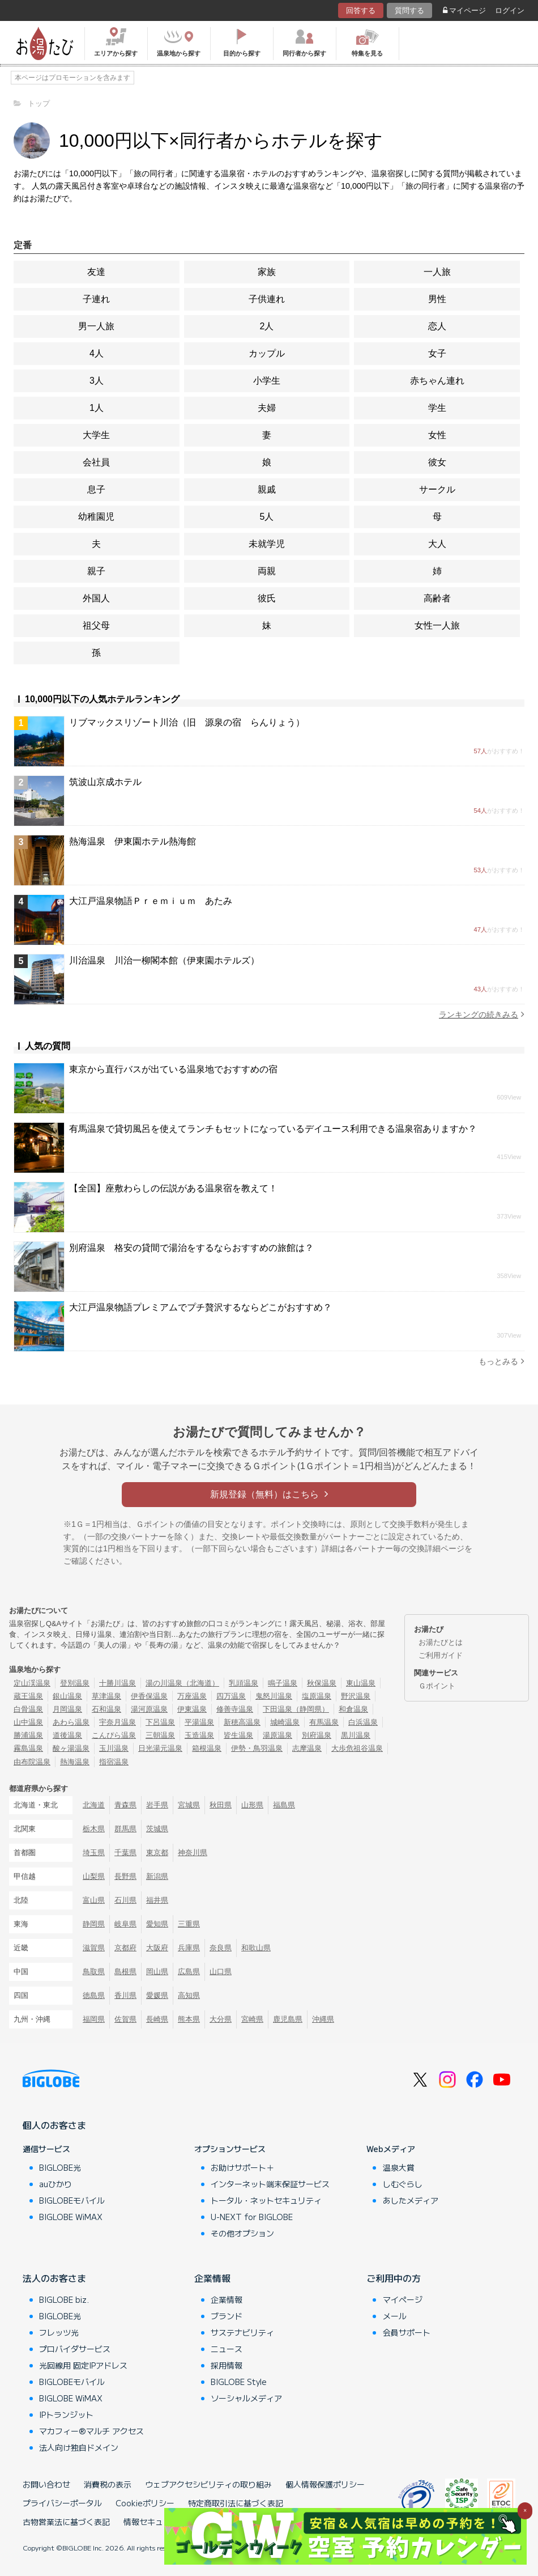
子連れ (96, 299)
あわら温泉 (71, 1722)
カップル (267, 353)
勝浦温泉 (28, 1735)
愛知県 (157, 1924)
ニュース (226, 2348)
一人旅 (437, 272)
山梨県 (94, 1876)
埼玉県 (94, 1852)
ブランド (226, 2316)
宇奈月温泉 (117, 1722)
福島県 (284, 1805)
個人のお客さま (54, 2125)
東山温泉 (360, 1683)
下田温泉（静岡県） (296, 1709)
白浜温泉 (363, 1722)
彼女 (437, 462)
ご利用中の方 (393, 2278)
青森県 (125, 1805)
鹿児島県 (287, 2019)
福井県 (157, 1900)
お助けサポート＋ (242, 2167)
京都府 (125, 1947)
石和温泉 (106, 1709)
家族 (267, 272)
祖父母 (96, 625)
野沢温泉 (355, 1696)
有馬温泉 (324, 1722)
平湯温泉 (199, 1722)
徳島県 (94, 1995)
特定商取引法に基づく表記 (235, 2503)
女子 (437, 353)
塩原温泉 (316, 1696)
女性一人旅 (437, 625)
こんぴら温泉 (114, 1735)
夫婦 (267, 408)
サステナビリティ (242, 2332)
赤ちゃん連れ (437, 380)
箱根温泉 (206, 1748)
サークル (437, 489)
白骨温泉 (28, 1709)
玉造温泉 (199, 1735)
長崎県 (157, 2019)
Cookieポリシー (145, 2503)
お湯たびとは (441, 1642)
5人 (267, 516)
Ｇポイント (437, 1686)
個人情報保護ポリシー (325, 2484)
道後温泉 (67, 1735)
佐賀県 (125, 2019)
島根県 (125, 1971)
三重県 (189, 1924)
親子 (96, 571)
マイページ (464, 10)
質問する (409, 10)
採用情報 (226, 2365)
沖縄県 (323, 2019)
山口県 (221, 1971)
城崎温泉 (285, 1722)
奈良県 (221, 1947)
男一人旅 (96, 326)
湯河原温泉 (149, 1709)
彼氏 (267, 598)
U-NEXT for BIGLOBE (252, 2216)
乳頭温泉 (243, 1683)
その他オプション (242, 2233)
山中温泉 (28, 1722)
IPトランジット (66, 2414)
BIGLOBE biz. (64, 2299)
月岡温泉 (67, 1709)
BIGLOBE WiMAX (71, 2216)
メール (395, 2316)
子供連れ (267, 299)
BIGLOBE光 (60, 2167)
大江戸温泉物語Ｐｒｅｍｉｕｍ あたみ (150, 901)
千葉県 (125, 1852)
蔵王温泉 (28, 1696)
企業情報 (212, 2278)
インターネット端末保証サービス (270, 2183)
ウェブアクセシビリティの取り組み (208, 2484)
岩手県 (157, 1805)
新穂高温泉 (242, 1722)
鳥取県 (94, 1971)
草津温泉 (106, 1696)
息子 (96, 489)
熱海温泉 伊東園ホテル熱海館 (132, 841)
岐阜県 (125, 1924)
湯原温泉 (277, 1735)
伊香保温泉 (149, 1696)
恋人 (437, 326)
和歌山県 (256, 1947)
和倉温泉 (353, 1709)
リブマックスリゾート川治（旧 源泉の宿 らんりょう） (187, 722)
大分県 (221, 2019)
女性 (437, 435)
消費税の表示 (107, 2484)
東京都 (157, 1852)
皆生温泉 (238, 1735)
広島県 (189, 1971)
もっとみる (501, 1361)
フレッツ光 (59, 2332)
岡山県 (157, 1971)
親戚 (267, 489)
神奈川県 (192, 1852)
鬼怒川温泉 (273, 1696)
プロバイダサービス (74, 2348)
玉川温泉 (114, 1748)
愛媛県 (157, 1995)
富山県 (94, 1900)
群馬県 (125, 1828)
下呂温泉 (160, 1722)
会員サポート (406, 2332)
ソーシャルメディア (246, 2398)
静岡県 (94, 1924)
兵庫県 (189, 1947)
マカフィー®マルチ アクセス (91, 2431)
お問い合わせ (46, 2484)
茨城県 (157, 1828)
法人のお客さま (54, 2278)
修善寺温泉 (234, 1709)
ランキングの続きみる (481, 1014)
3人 (96, 380)
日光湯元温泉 (160, 1748)
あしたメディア (410, 2200)
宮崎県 (252, 2019)
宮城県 (189, 1805)
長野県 (125, 1876)
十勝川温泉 (117, 1683)
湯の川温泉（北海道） (182, 1683)
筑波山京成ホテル (105, 782)
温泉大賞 (399, 2167)
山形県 (252, 1805)
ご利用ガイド (441, 1655)
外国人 (96, 598)
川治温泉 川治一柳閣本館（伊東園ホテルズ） (164, 960)
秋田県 (221, 1805)
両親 (267, 571)
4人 (96, 353)
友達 (96, 272)
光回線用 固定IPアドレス (83, 2365)
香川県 (125, 1995)
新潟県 (157, 1876)
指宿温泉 (114, 1762)
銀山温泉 (67, 1696)
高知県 (189, 1995)
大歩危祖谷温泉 (357, 1748)
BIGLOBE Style (239, 2381)
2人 (267, 326)
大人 (437, 544)
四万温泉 (231, 1696)
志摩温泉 (307, 1748)
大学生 (96, 435)
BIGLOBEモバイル (72, 2200)
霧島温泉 (28, 1748)
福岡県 (94, 2019)
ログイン (509, 10)
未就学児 (267, 544)
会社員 (96, 462)
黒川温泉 (355, 1735)
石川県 (125, 1900)
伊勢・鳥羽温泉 (257, 1748)
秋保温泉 (321, 1683)
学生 (437, 408)
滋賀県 (94, 1947)
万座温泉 (192, 1696)
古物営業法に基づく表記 (66, 2521)
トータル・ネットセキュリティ (266, 2200)
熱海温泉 (74, 1762)
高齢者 (437, 598)
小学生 (266, 380)
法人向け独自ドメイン (78, 2447)
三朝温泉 (160, 1735)
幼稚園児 (96, 516)
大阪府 (157, 1947)
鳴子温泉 (282, 1683)
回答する (360, 10)
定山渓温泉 (32, 1683)
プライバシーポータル (62, 2503)
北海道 (94, 1805)
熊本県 (189, 2019)
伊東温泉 (192, 1709)
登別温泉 (74, 1683)
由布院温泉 (32, 1762)
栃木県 (94, 1828)
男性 (437, 299)
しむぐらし (402, 2183)
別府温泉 (316, 1735)
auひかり (55, 2183)
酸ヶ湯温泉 (71, 1748)
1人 (96, 408)
